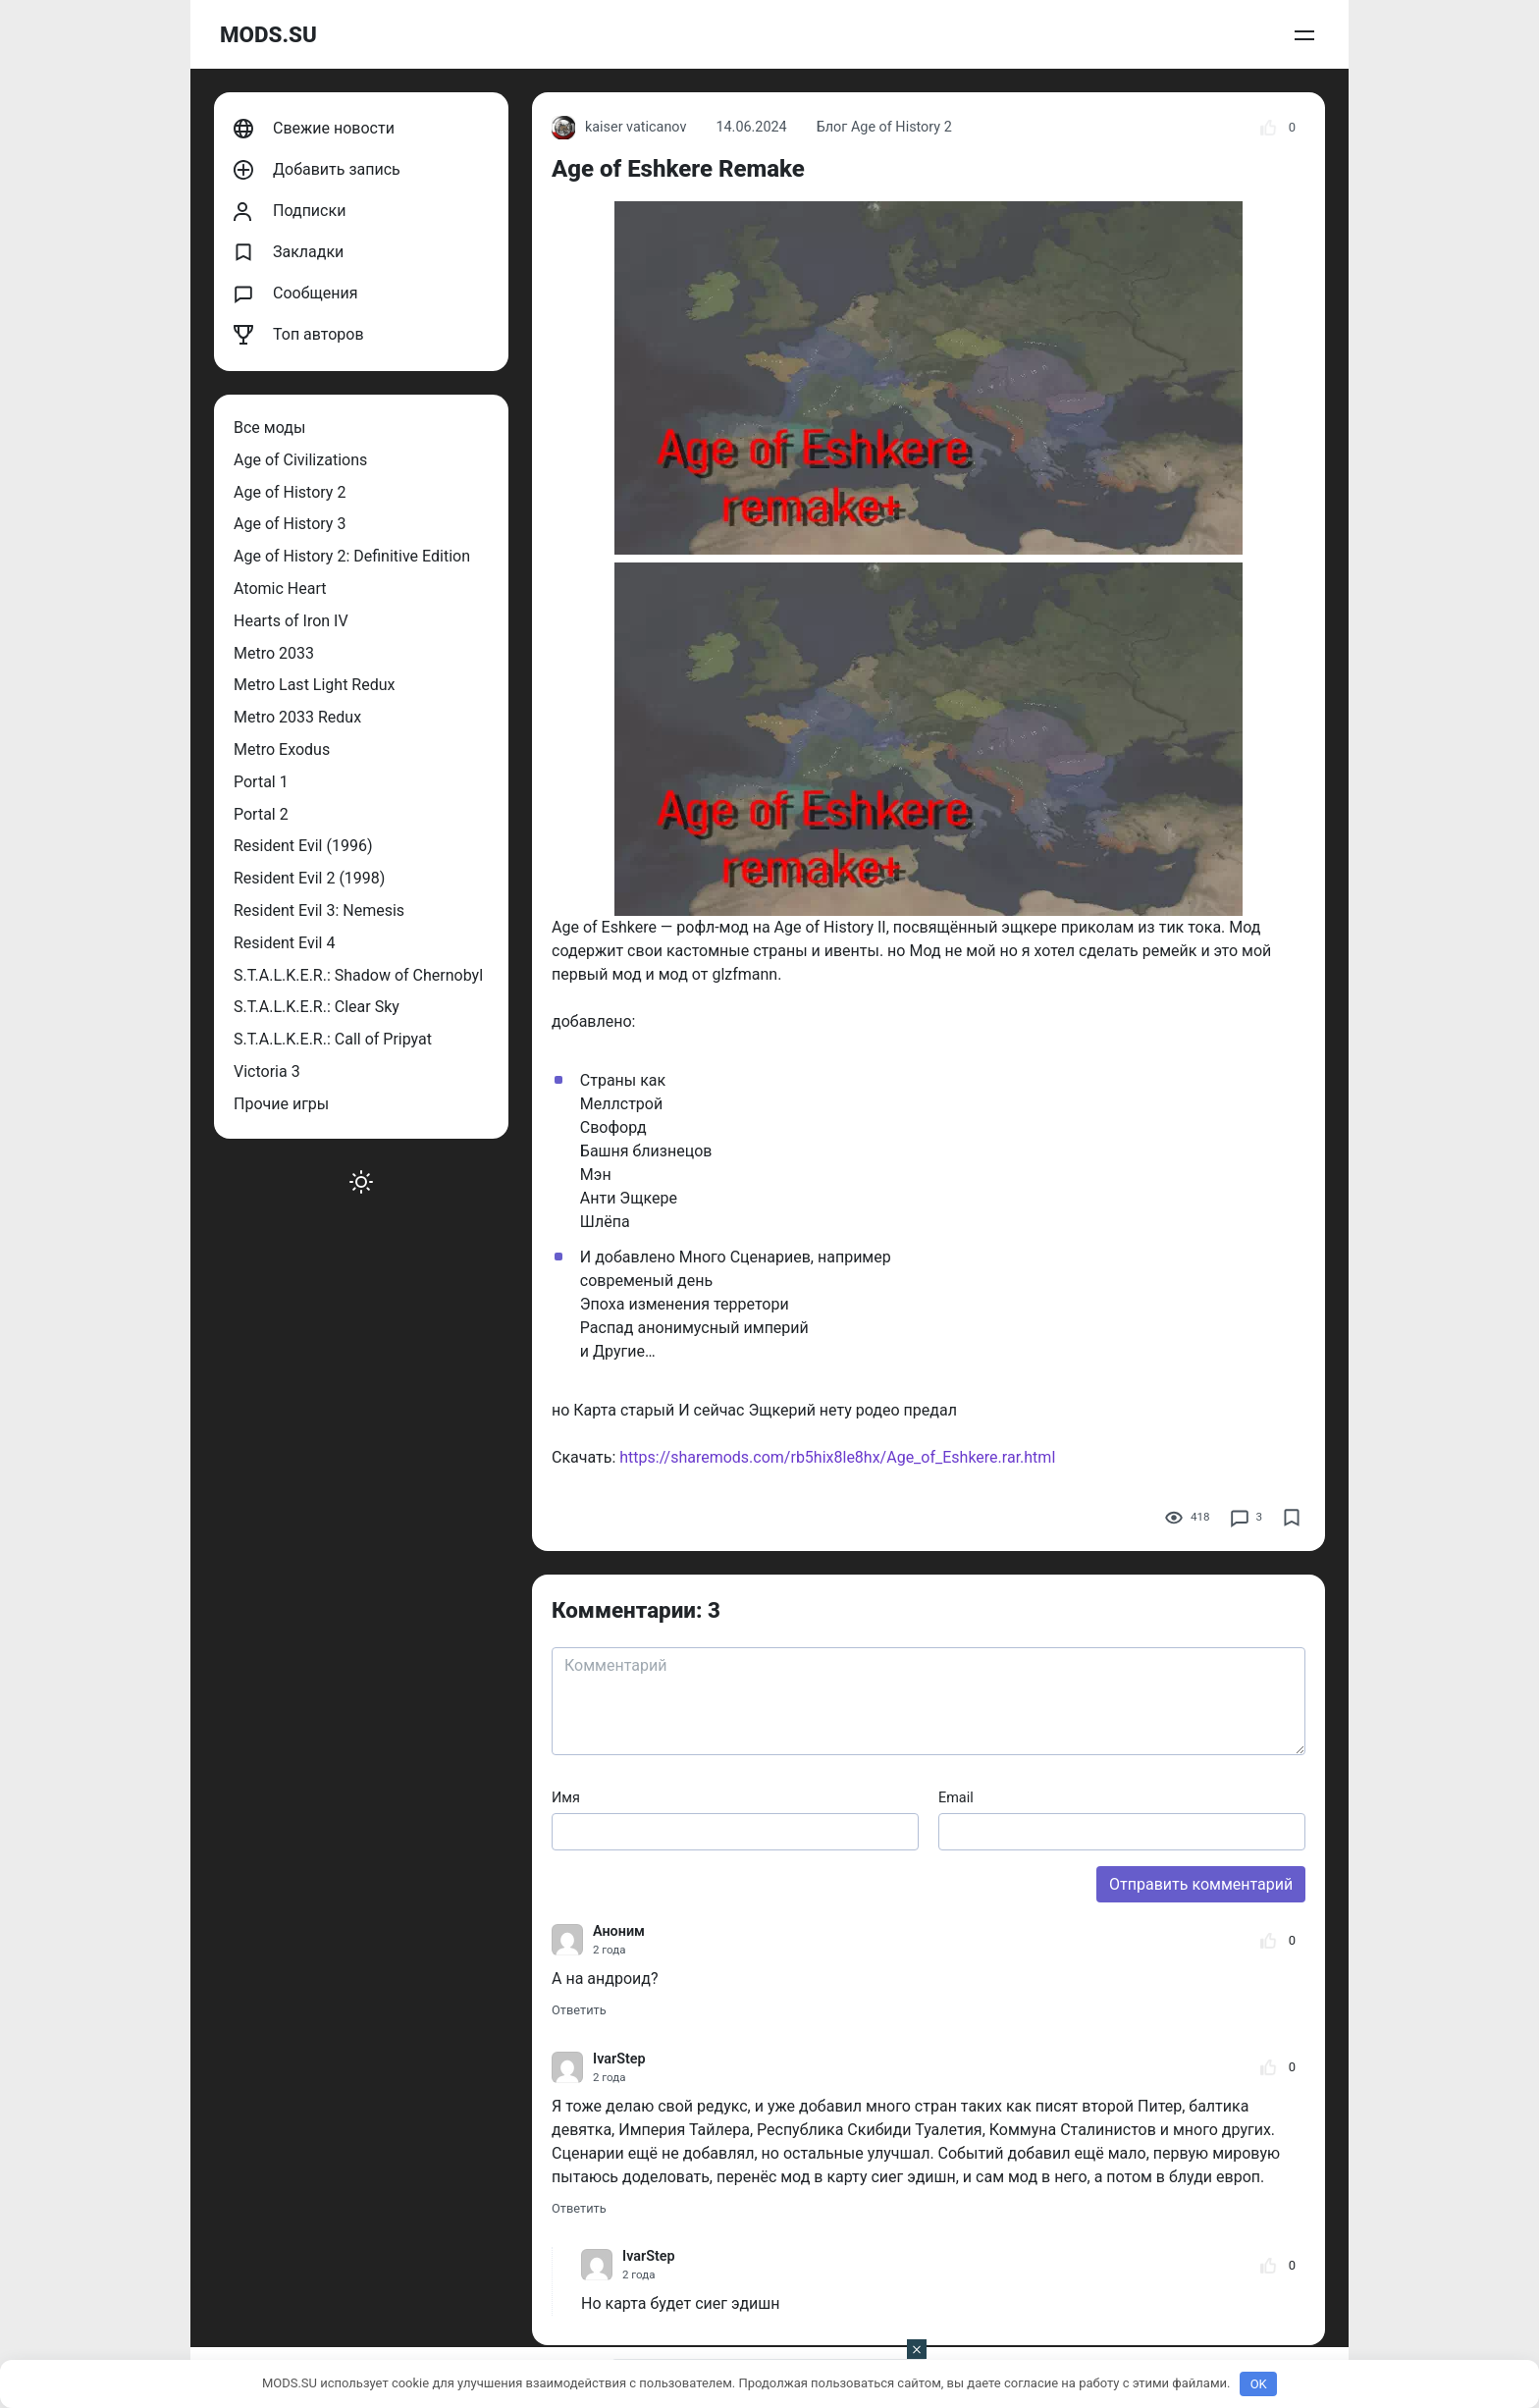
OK (1258, 2384)
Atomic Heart (280, 588)
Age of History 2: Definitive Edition (352, 556)
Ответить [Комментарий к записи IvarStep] (579, 2208)
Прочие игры (281, 1104)
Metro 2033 (274, 653)
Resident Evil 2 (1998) (309, 878)
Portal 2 (261, 814)
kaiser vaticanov (619, 127)
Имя (566, 1798)
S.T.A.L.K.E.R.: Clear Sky (316, 1006)
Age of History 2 (289, 492)
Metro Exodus (282, 749)
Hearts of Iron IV (291, 621)
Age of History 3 (289, 523)
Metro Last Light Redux (314, 684)
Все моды (269, 427)
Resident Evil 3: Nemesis (319, 910)
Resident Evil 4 (284, 943)
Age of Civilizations (300, 460)
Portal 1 (261, 782)
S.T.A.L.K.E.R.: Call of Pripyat (333, 1039)
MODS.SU (268, 34)
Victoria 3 (267, 1071)
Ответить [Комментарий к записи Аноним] (579, 2010)
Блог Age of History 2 (884, 127)
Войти (1299, 35)
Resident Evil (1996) (303, 845)
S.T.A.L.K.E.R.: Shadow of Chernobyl (358, 975)
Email (956, 1798)
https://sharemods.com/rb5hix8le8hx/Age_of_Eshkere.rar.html (837, 1457)
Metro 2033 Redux (297, 717)
